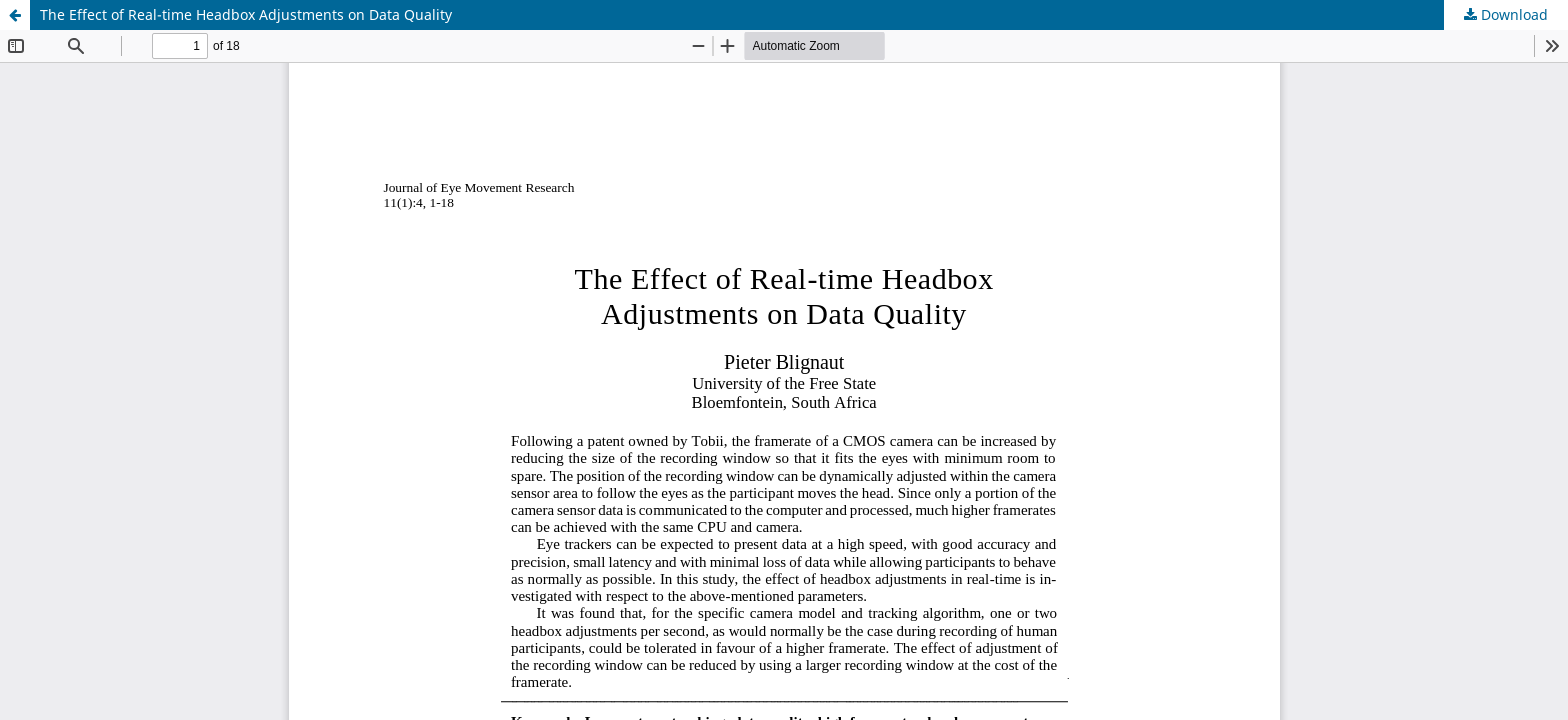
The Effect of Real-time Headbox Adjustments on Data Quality (246, 14)
